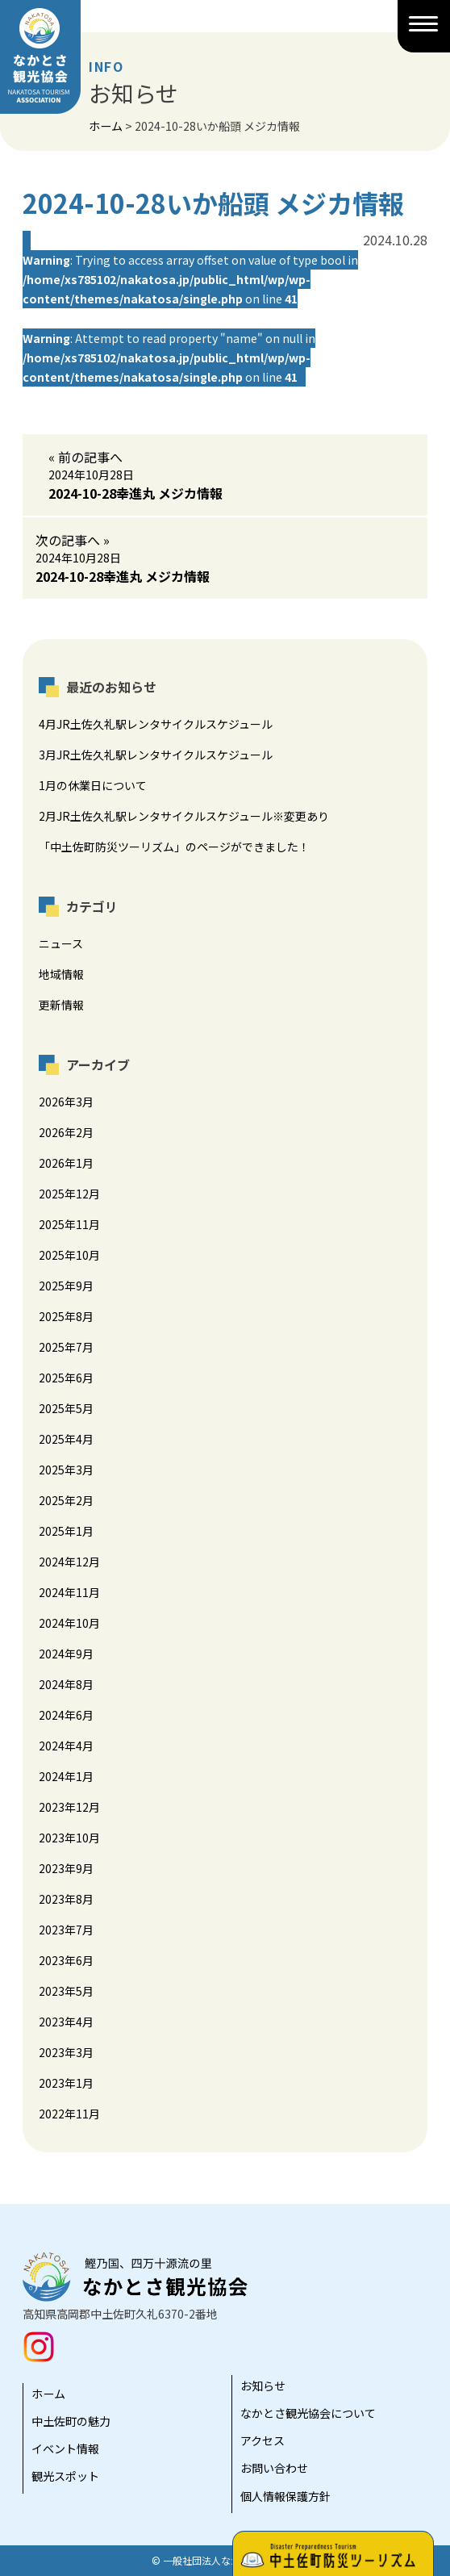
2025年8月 (66, 1316)
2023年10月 (69, 1838)
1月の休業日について (93, 785)
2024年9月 (66, 1654)
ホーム (48, 2394)
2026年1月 (66, 1163)
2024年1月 (66, 1776)
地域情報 (61, 974)
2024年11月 (69, 1592)
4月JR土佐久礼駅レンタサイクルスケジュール (156, 724)
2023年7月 (66, 1930)
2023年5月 (66, 1991)
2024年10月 (69, 1623)
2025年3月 (66, 1470)
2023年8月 (66, 1899)
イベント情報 (65, 2448)
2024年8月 (66, 1684)
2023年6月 (66, 1960)
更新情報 (61, 1005)
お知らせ (262, 2385)
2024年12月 (69, 1562)
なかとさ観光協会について (308, 2413)
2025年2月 (66, 1500)
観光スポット (65, 2476)
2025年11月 (69, 1224)
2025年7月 (66, 1347)
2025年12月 (69, 1194)
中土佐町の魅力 (70, 2421)
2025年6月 (66, 1378)
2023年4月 (66, 2022)
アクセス (262, 2440)
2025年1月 (66, 1531)
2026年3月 (66, 1102)
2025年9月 (66, 1286)
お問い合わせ (274, 2468)
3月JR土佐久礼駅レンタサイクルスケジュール (156, 754)
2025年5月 (66, 1408)
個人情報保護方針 (285, 2496)
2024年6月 (66, 1715)
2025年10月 (69, 1255)
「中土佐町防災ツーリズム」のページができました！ (174, 846)
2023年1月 (66, 2083)
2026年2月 (66, 1132)
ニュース (61, 943)
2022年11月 (69, 2114)
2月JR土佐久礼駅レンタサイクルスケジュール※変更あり (184, 816)
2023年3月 (66, 2052)
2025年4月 (66, 1439)
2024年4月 (66, 1746)
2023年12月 (69, 1807)
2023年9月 (66, 1868)
